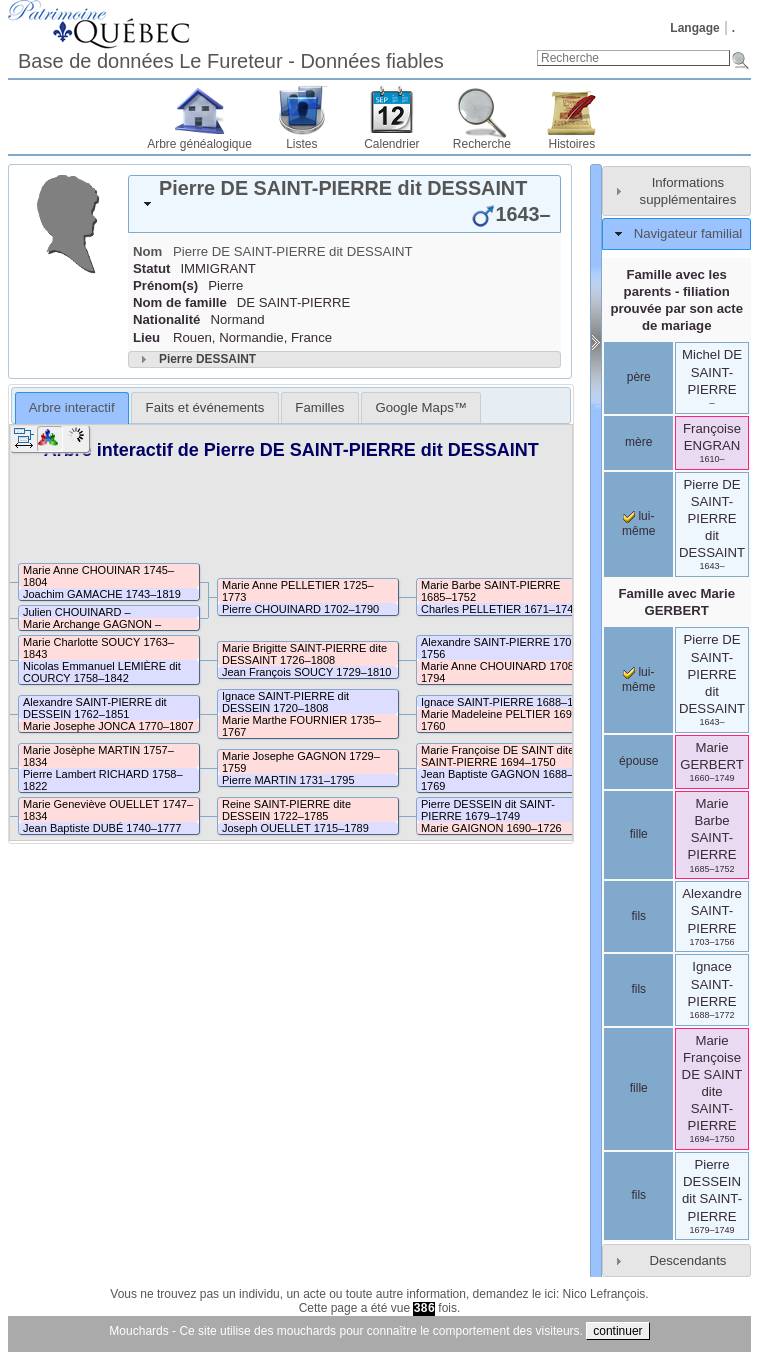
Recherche (482, 144)
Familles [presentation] (319, 407)
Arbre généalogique (199, 144)
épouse (638, 761)
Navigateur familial (688, 233)
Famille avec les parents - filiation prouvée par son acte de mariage (676, 300)
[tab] (344, 204)
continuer (617, 1331)
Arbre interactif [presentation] (72, 407)
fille (639, 834)
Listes (301, 144)
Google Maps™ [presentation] (421, 407)
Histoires (572, 144)
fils (638, 916)
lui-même (638, 524)
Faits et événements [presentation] (205, 407)
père (639, 377)
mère (638, 442)
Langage (694, 28)
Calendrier (391, 144)
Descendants (687, 1260)
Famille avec (676, 602)
